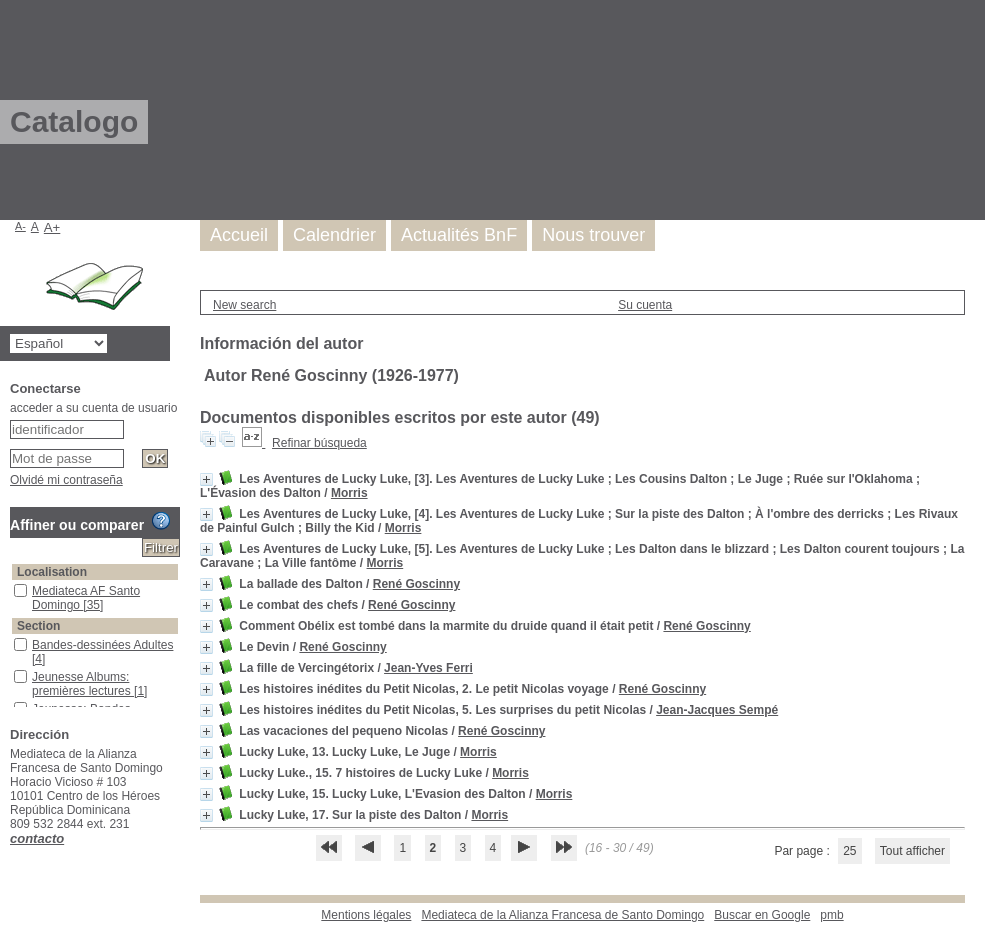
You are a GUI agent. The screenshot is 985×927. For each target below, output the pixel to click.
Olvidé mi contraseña (66, 480)
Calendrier (334, 235)
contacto (37, 838)
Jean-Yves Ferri (428, 668)
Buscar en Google (762, 915)
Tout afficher (912, 851)
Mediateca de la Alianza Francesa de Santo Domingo (562, 915)
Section (38, 626)
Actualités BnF (459, 235)
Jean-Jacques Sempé (717, 710)
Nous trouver (593, 235)
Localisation (52, 572)
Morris (349, 493)
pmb (831, 915)
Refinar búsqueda (319, 443)
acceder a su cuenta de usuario (93, 408)
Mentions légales (366, 915)
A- (20, 226)
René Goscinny (416, 584)
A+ (52, 227)
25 (849, 851)
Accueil (239, 235)
